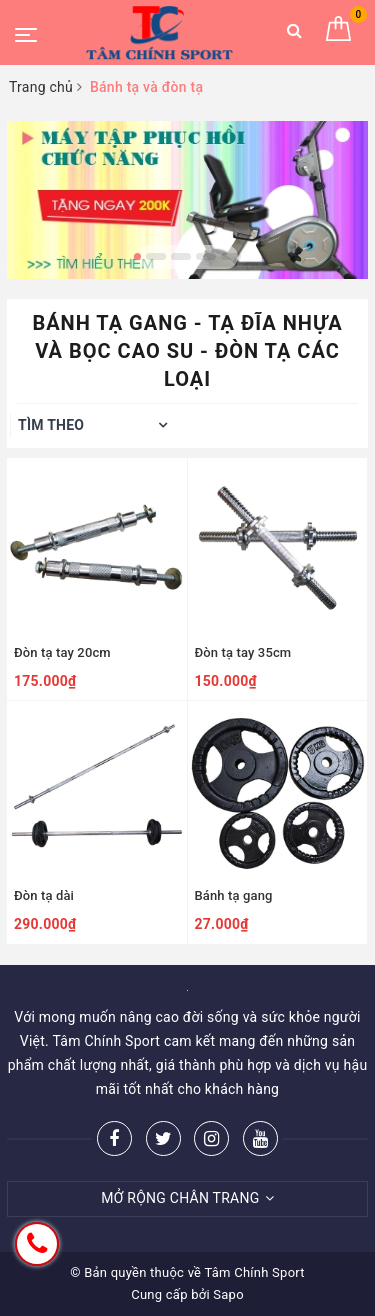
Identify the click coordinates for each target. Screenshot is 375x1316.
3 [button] (181, 256)
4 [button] (206, 256)
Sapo (228, 1294)
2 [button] (156, 256)
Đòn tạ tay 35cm (243, 652)
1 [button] (137, 256)
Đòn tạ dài (44, 895)
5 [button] (231, 256)
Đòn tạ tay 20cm (62, 652)
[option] (187, 200)
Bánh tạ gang (234, 895)
